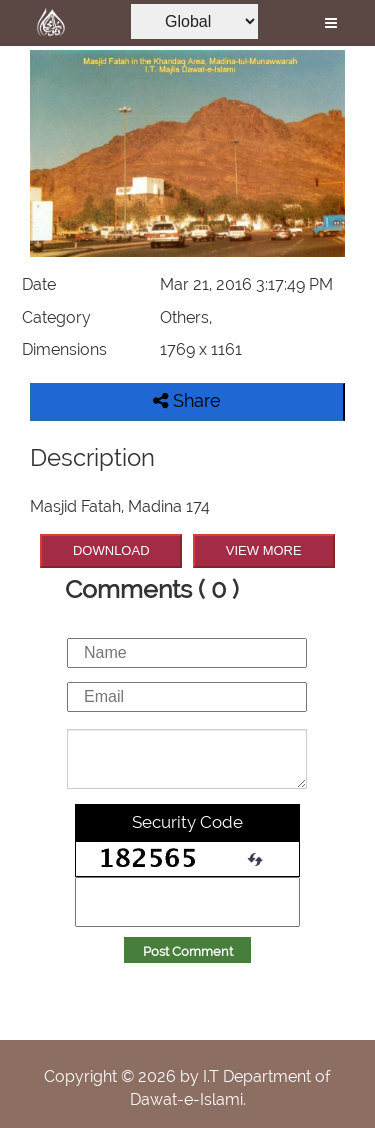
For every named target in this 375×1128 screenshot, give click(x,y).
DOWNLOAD (111, 550)
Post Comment (188, 951)
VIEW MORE (264, 550)
